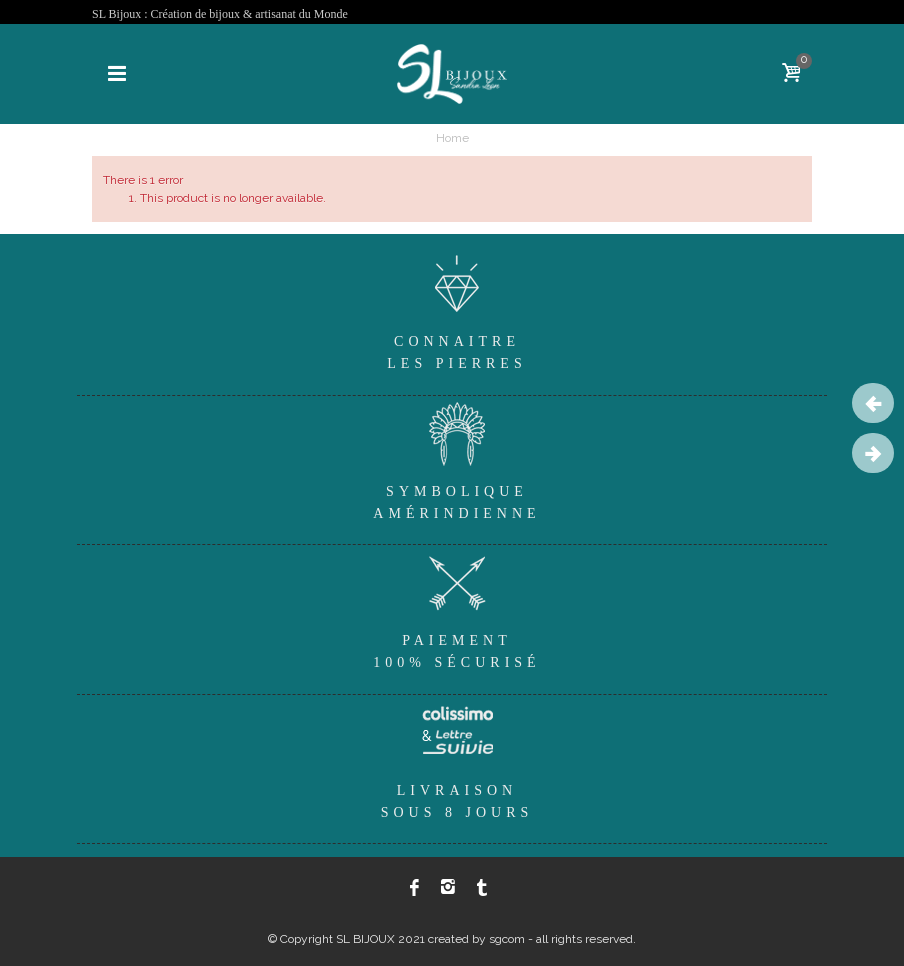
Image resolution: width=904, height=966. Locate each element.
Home (452, 138)
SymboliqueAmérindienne (457, 458)
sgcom (507, 939)
